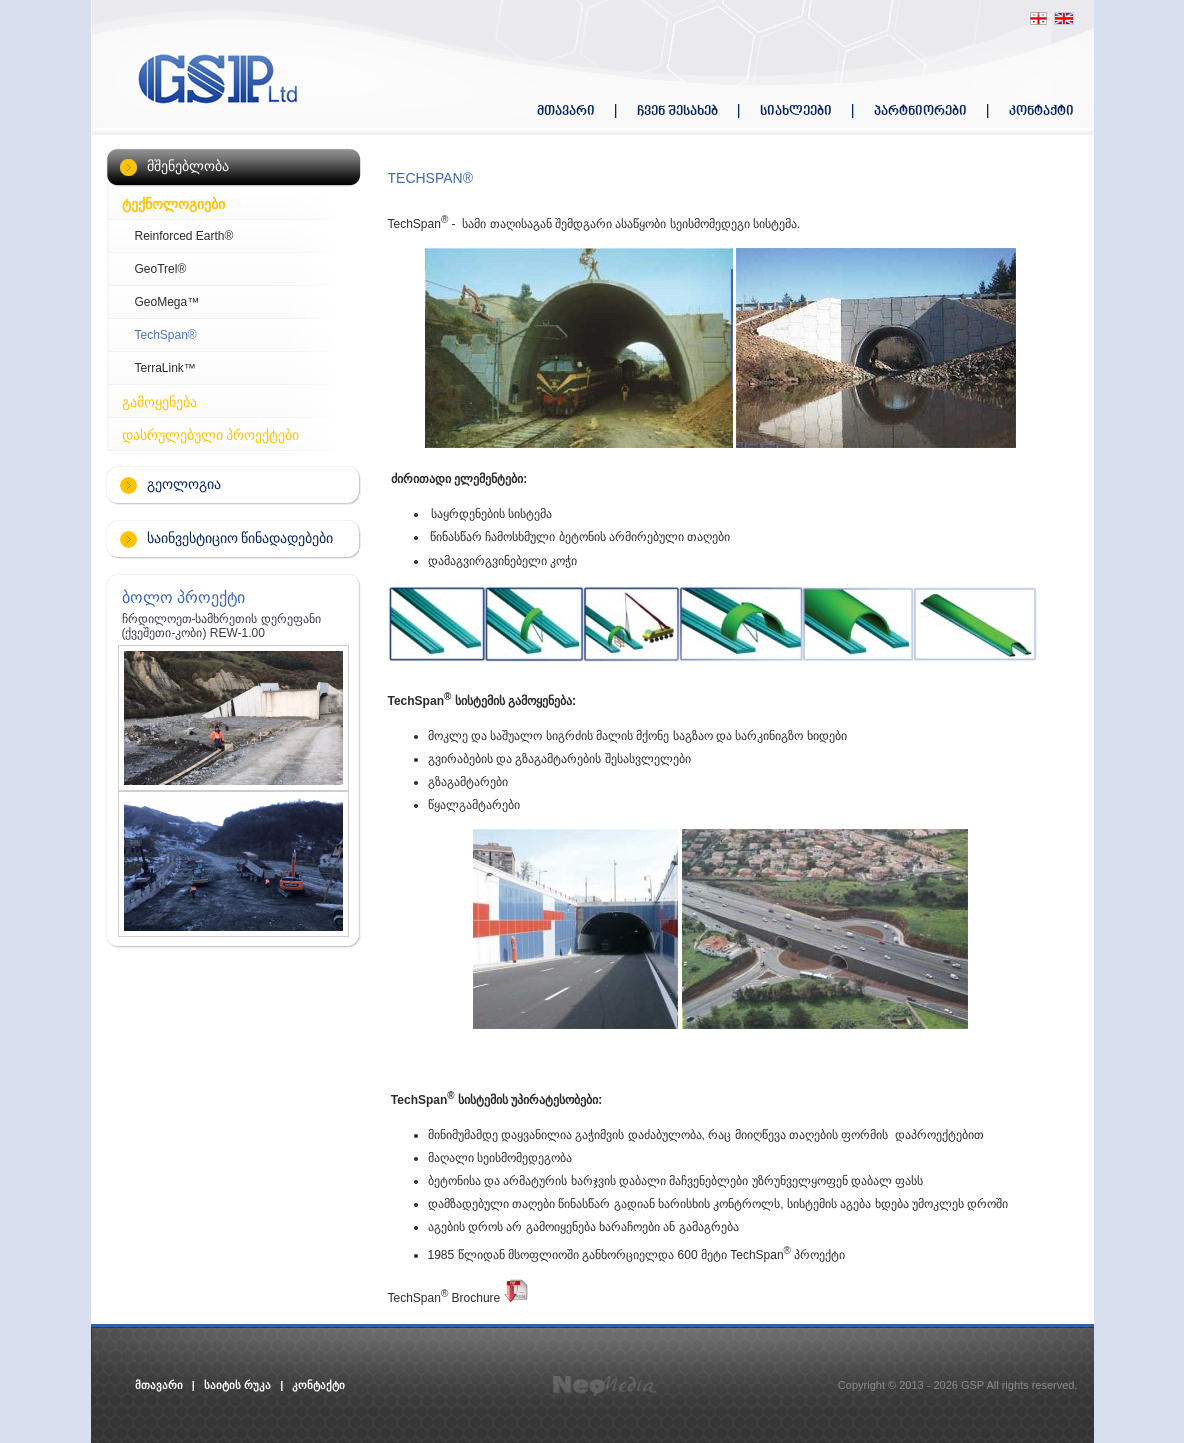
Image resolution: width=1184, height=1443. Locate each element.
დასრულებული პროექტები (211, 435)
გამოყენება (159, 402)
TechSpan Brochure (458, 1298)
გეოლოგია (184, 484)
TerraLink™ (165, 368)
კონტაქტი (1041, 111)
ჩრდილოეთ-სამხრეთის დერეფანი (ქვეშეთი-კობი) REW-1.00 (221, 626)
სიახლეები (796, 111)
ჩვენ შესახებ (677, 111)
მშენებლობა (188, 166)
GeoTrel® (161, 269)
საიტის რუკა (237, 1385)
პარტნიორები (920, 111)
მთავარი (566, 111)
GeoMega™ (167, 302)
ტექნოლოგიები (173, 204)
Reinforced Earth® (184, 236)
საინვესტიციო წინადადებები (240, 538)
